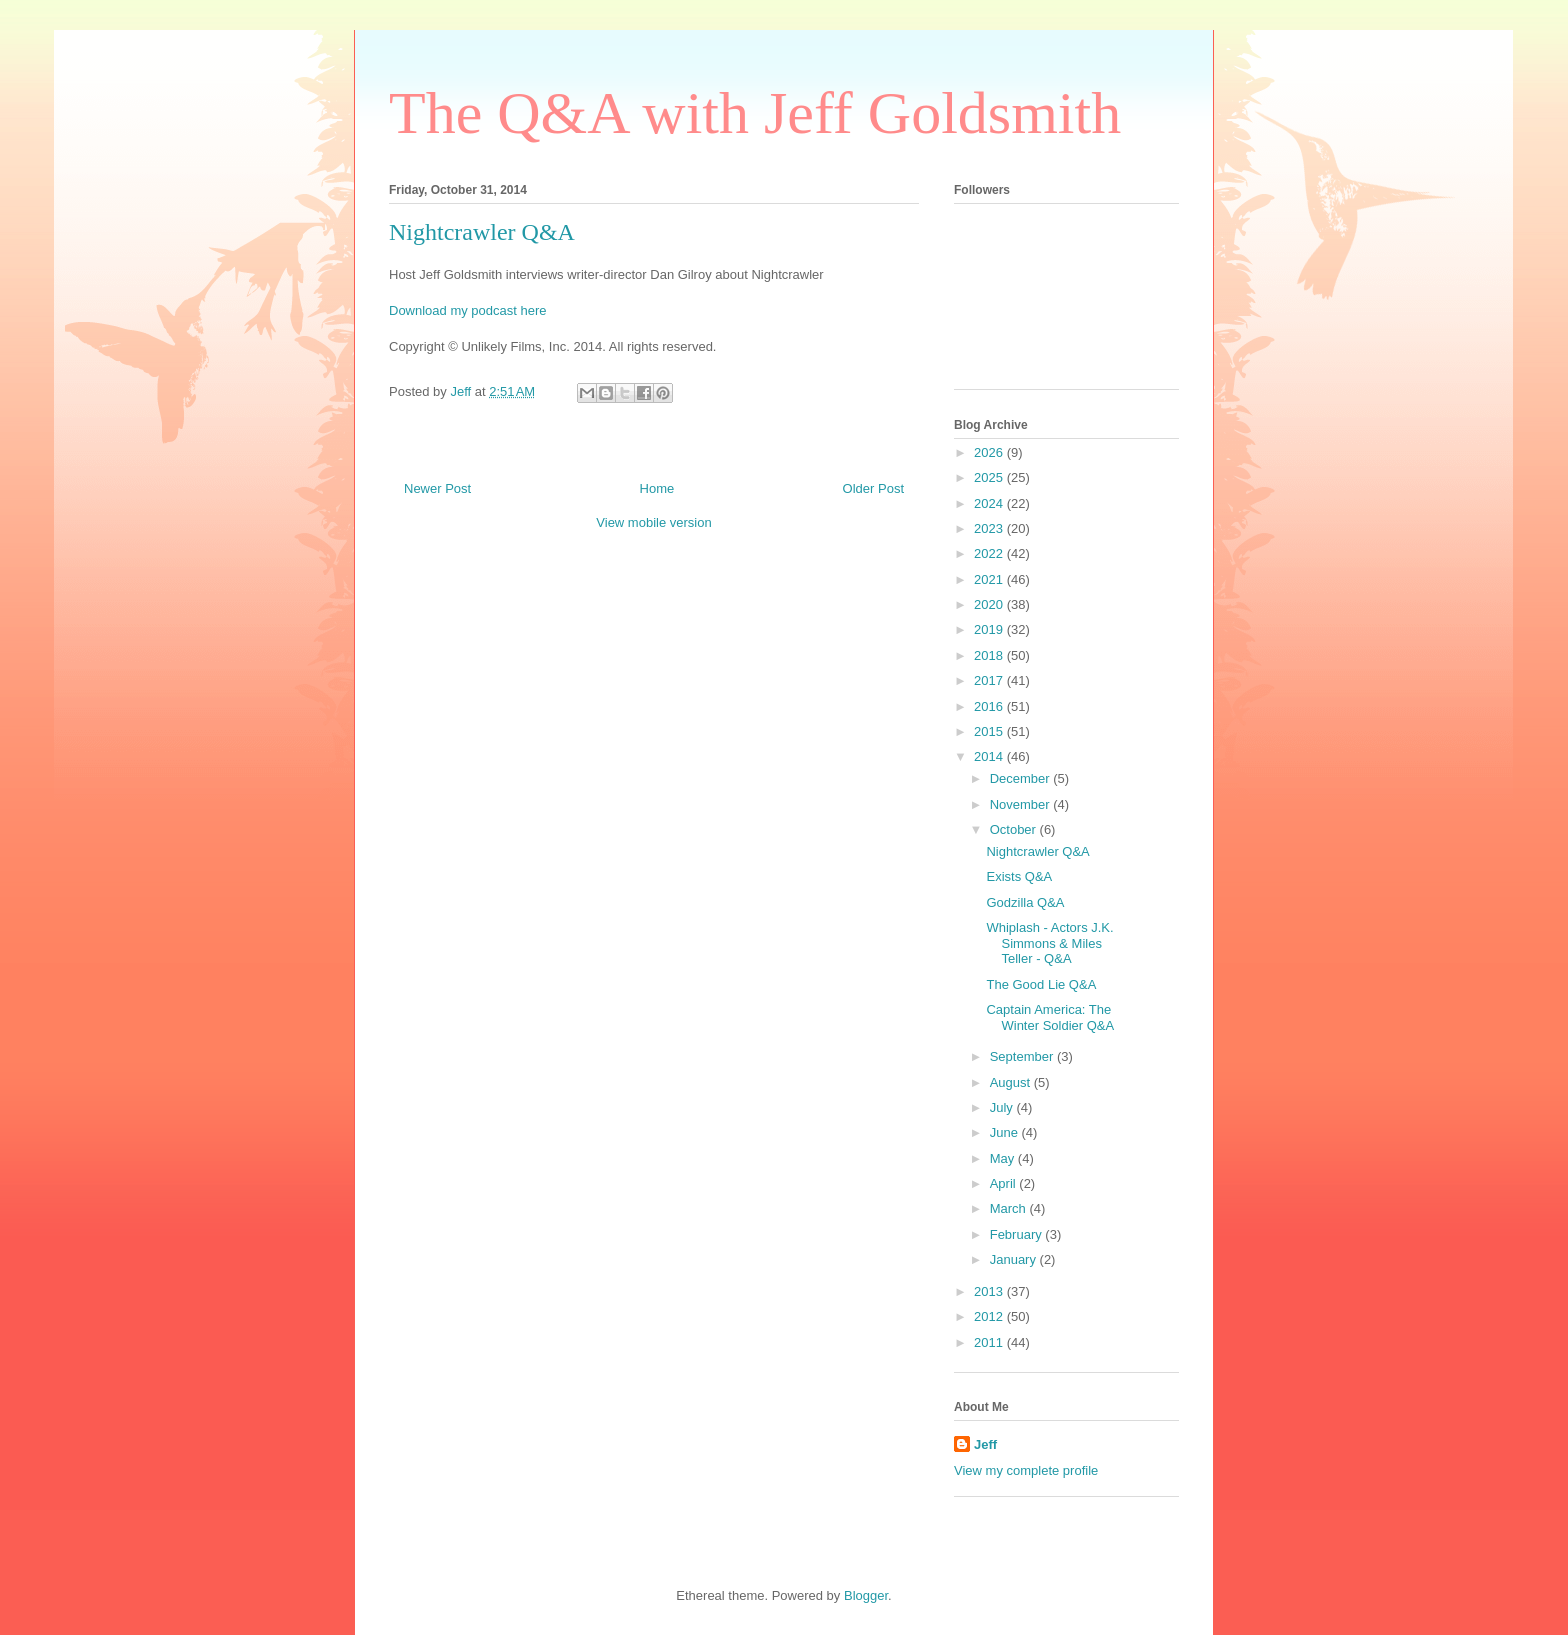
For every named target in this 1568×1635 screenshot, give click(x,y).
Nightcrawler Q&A (1037, 851)
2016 (990, 706)
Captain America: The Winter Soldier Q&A (1050, 1017)
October (1015, 829)
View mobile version (653, 522)
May (1004, 1158)
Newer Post (437, 488)
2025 (990, 477)
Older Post (873, 488)
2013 (990, 1291)
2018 (990, 655)
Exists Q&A (1019, 876)
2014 (990, 756)
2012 (990, 1316)
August (1012, 1082)
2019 (990, 629)
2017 (990, 680)
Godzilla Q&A (1025, 902)
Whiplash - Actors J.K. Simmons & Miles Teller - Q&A (1049, 943)
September (1023, 1056)
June (1006, 1132)
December (1022, 778)
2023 (990, 528)
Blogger (866, 1595)
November (1022, 804)
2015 (990, 731)
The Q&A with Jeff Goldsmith (755, 113)
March (1010, 1208)
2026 (990, 452)
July (1003, 1107)
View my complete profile (1026, 1470)
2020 (990, 604)
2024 (990, 503)
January (1015, 1259)
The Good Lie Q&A (1041, 984)
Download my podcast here (468, 310)
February (1018, 1234)
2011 (990, 1342)
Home (657, 488)
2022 (990, 553)
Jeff (985, 1444)
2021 (990, 579)
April (1005, 1183)
